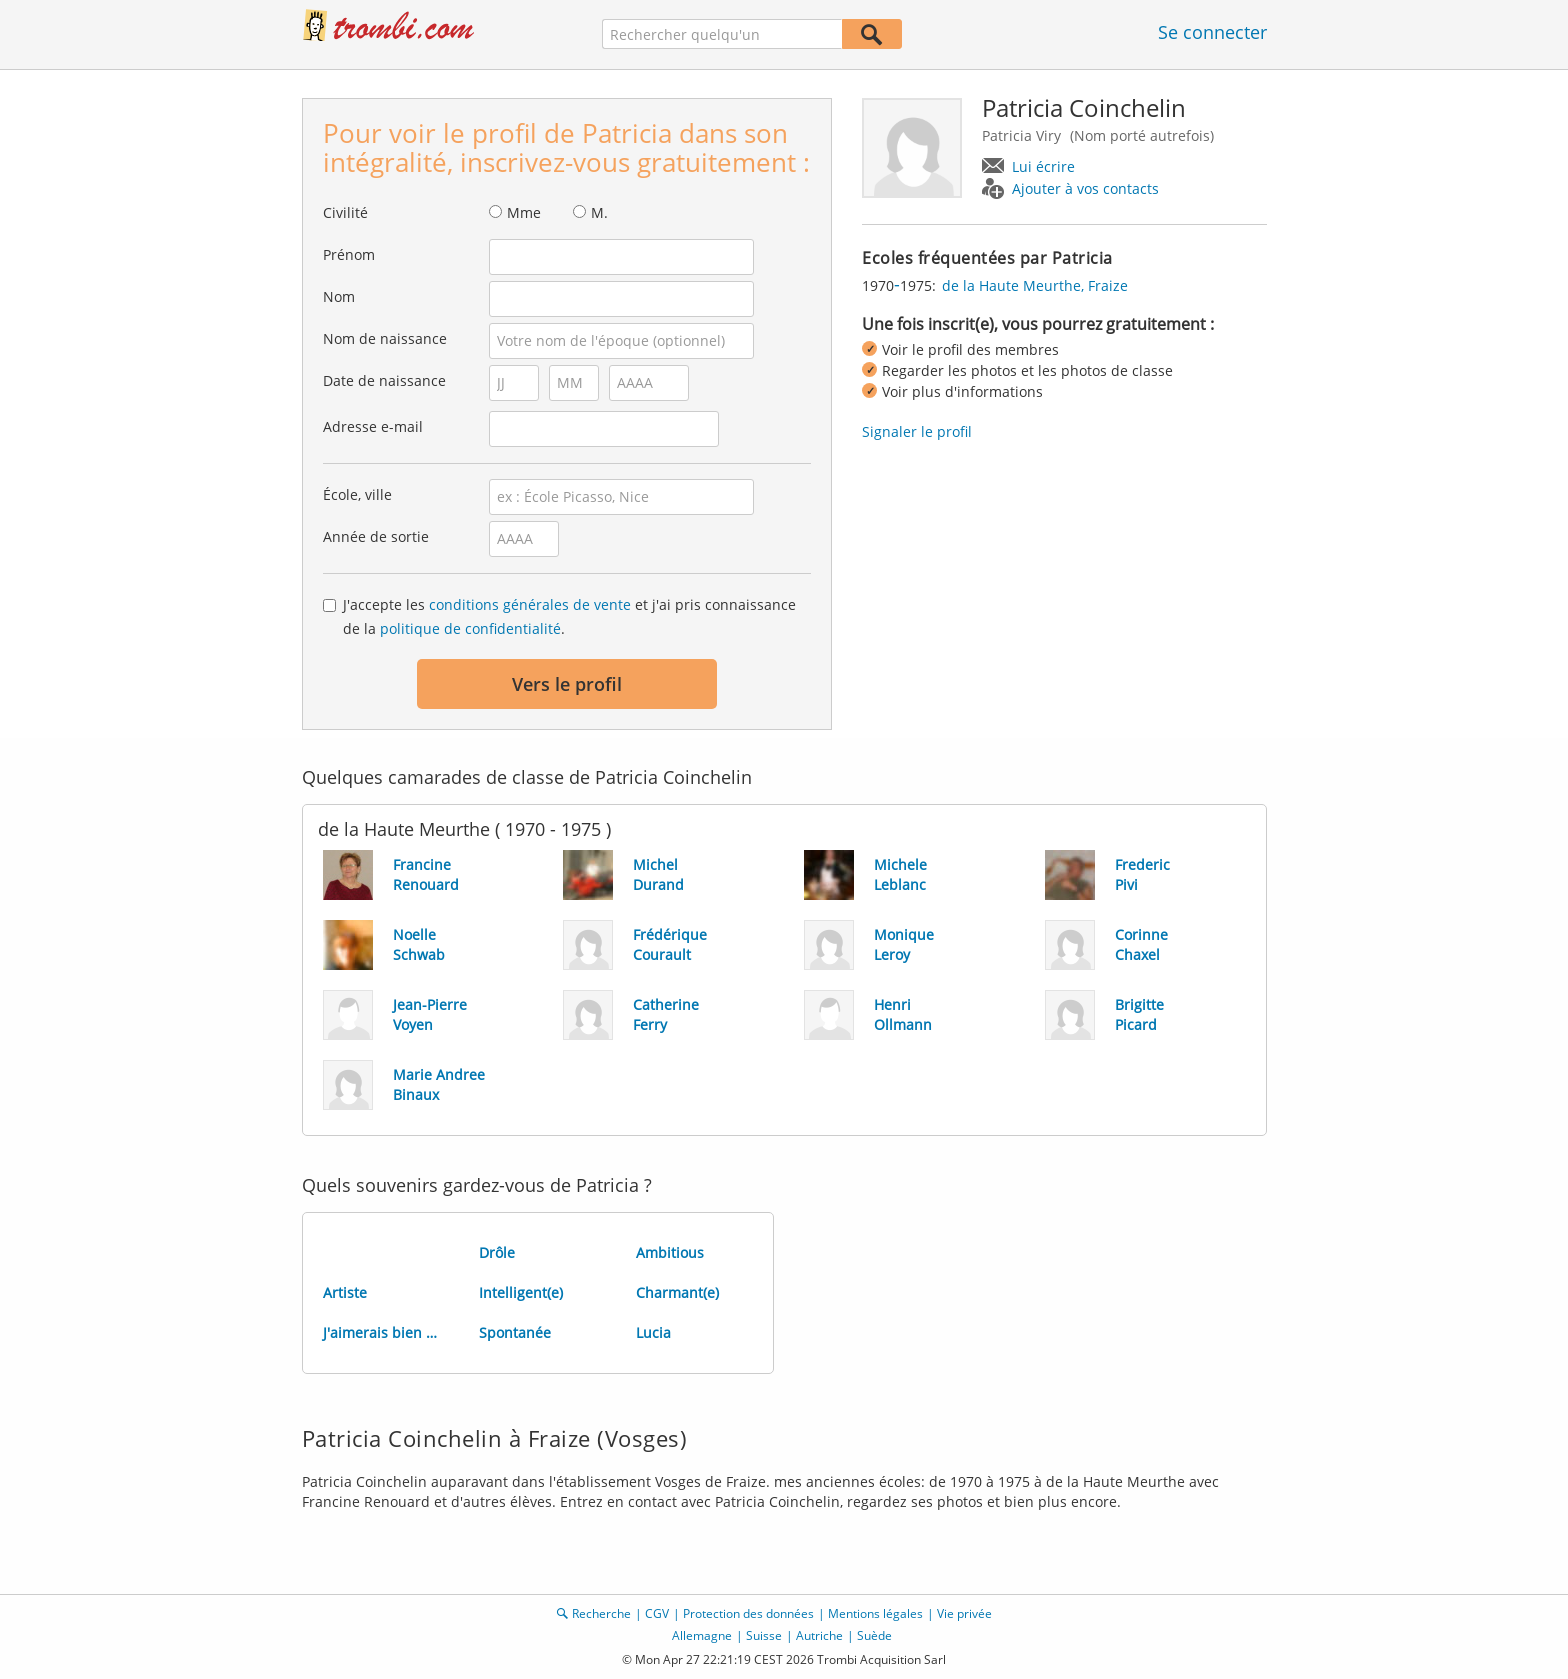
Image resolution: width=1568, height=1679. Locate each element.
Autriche (819, 1635)
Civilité (345, 212)
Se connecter (1212, 32)
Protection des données (748, 1613)
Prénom (349, 254)
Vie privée (964, 1613)
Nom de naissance (385, 338)
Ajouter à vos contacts (1085, 188)
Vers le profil (567, 684)
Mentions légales (875, 1613)
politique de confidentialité (470, 628)
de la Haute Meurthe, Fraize (1035, 285)
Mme (524, 212)
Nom (339, 296)
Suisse (764, 1635)
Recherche (601, 1613)
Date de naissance (384, 380)
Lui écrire (1043, 166)
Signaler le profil (917, 431)
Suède (874, 1635)
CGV (657, 1613)
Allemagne (702, 1635)
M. (599, 212)
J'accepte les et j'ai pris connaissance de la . (569, 616)
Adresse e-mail (373, 426)
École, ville (357, 494)
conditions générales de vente (530, 604)
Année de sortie (376, 536)
